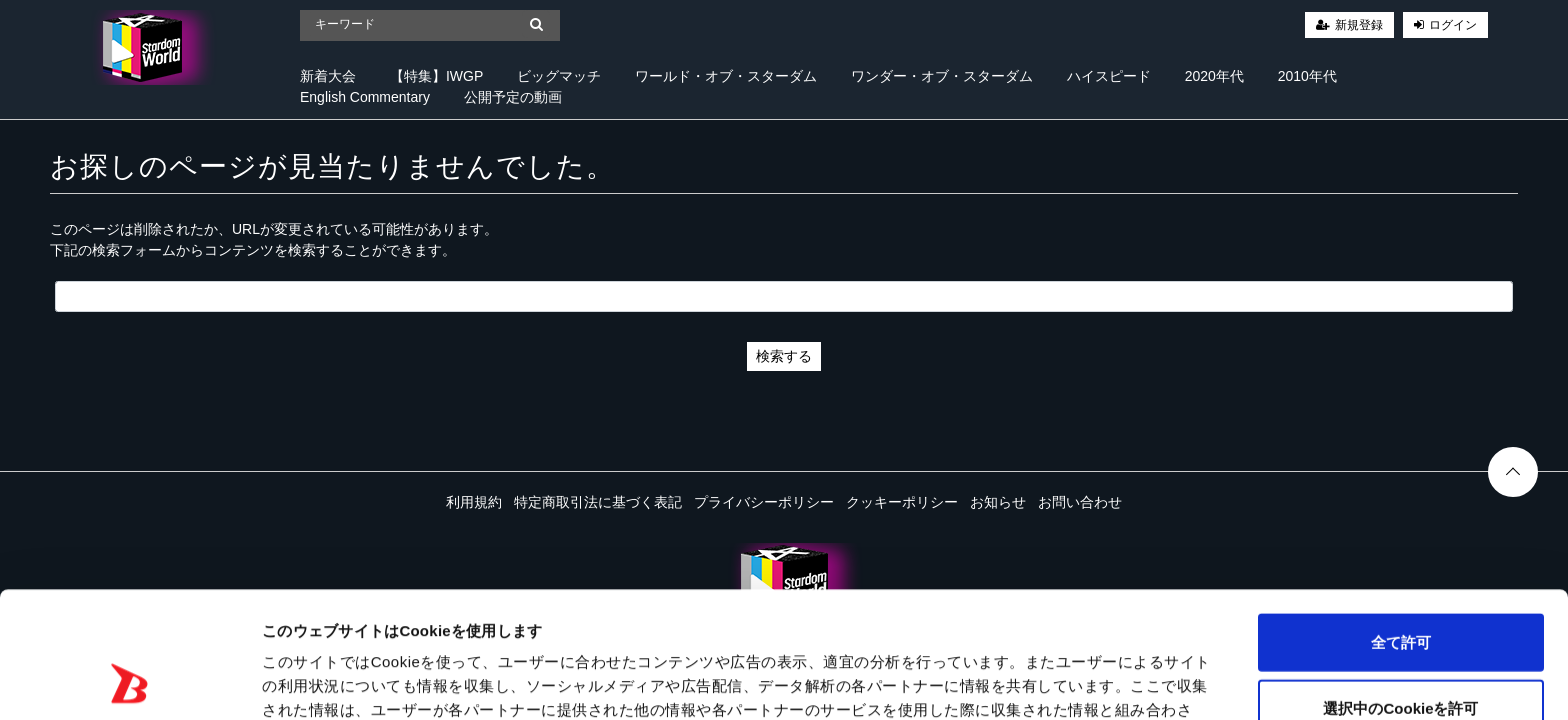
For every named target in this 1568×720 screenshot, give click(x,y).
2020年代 (1214, 76)
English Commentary (365, 97)
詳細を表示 (965, 680)
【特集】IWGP (436, 76)
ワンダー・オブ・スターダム (942, 76)
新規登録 (1359, 25)
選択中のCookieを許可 (1400, 589)
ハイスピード (1109, 76)
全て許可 (1401, 523)
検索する (784, 356)
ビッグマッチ (559, 76)
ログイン (1453, 25)
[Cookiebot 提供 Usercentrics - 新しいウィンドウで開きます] (129, 681)
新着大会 (328, 76)
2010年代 (1307, 76)
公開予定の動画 (513, 97)
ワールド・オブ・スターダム (726, 76)
